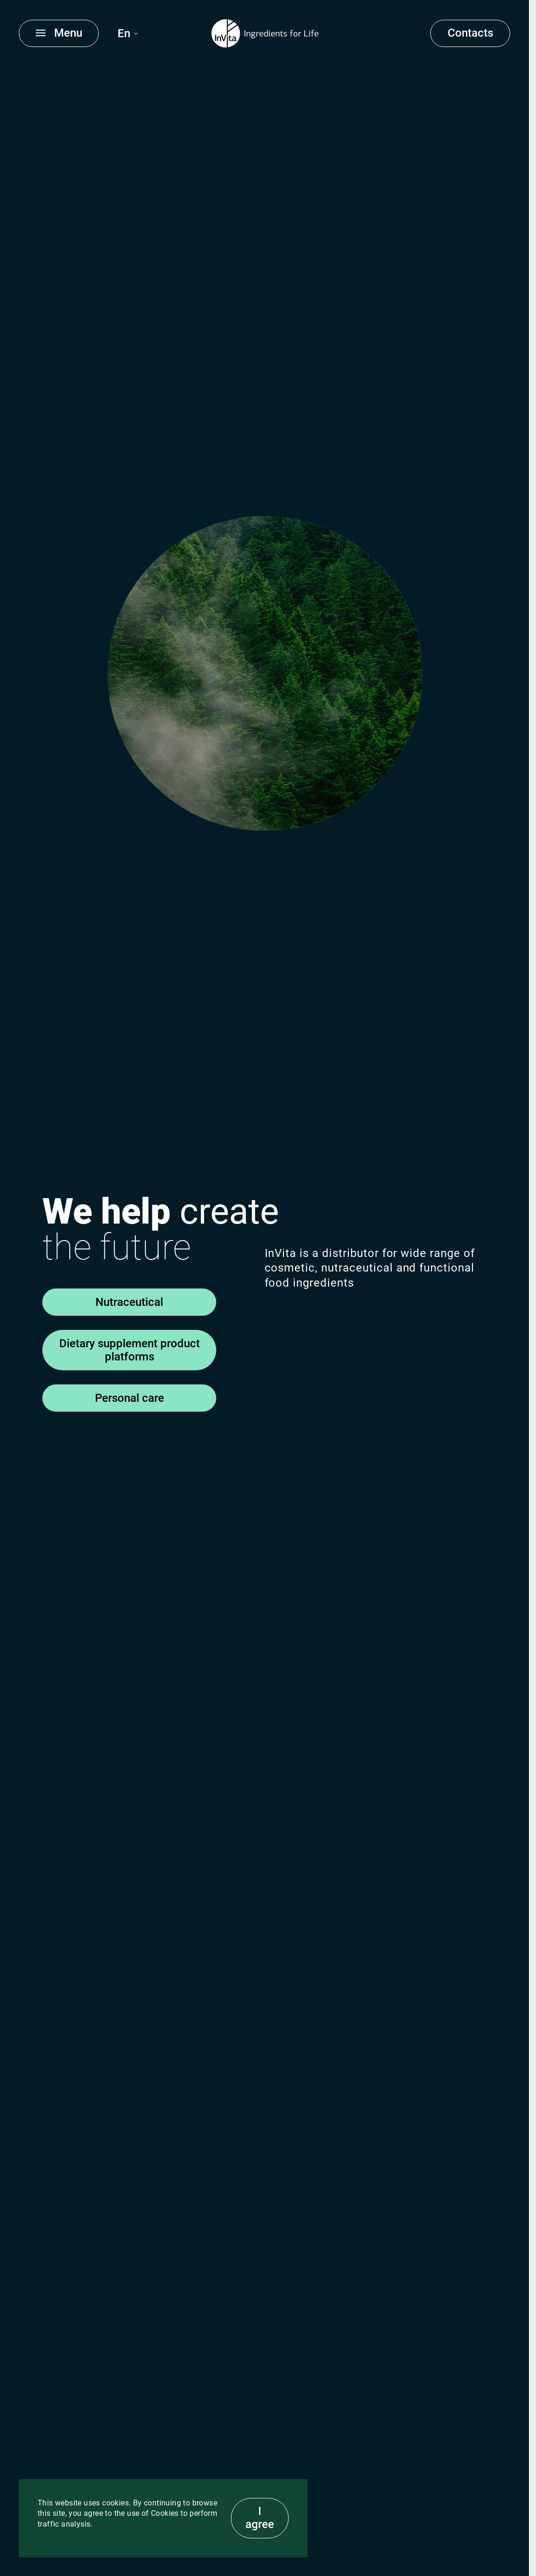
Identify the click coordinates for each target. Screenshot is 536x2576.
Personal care (129, 1398)
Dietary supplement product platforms (129, 1350)
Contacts (470, 33)
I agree (259, 2518)
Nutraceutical (129, 1302)
